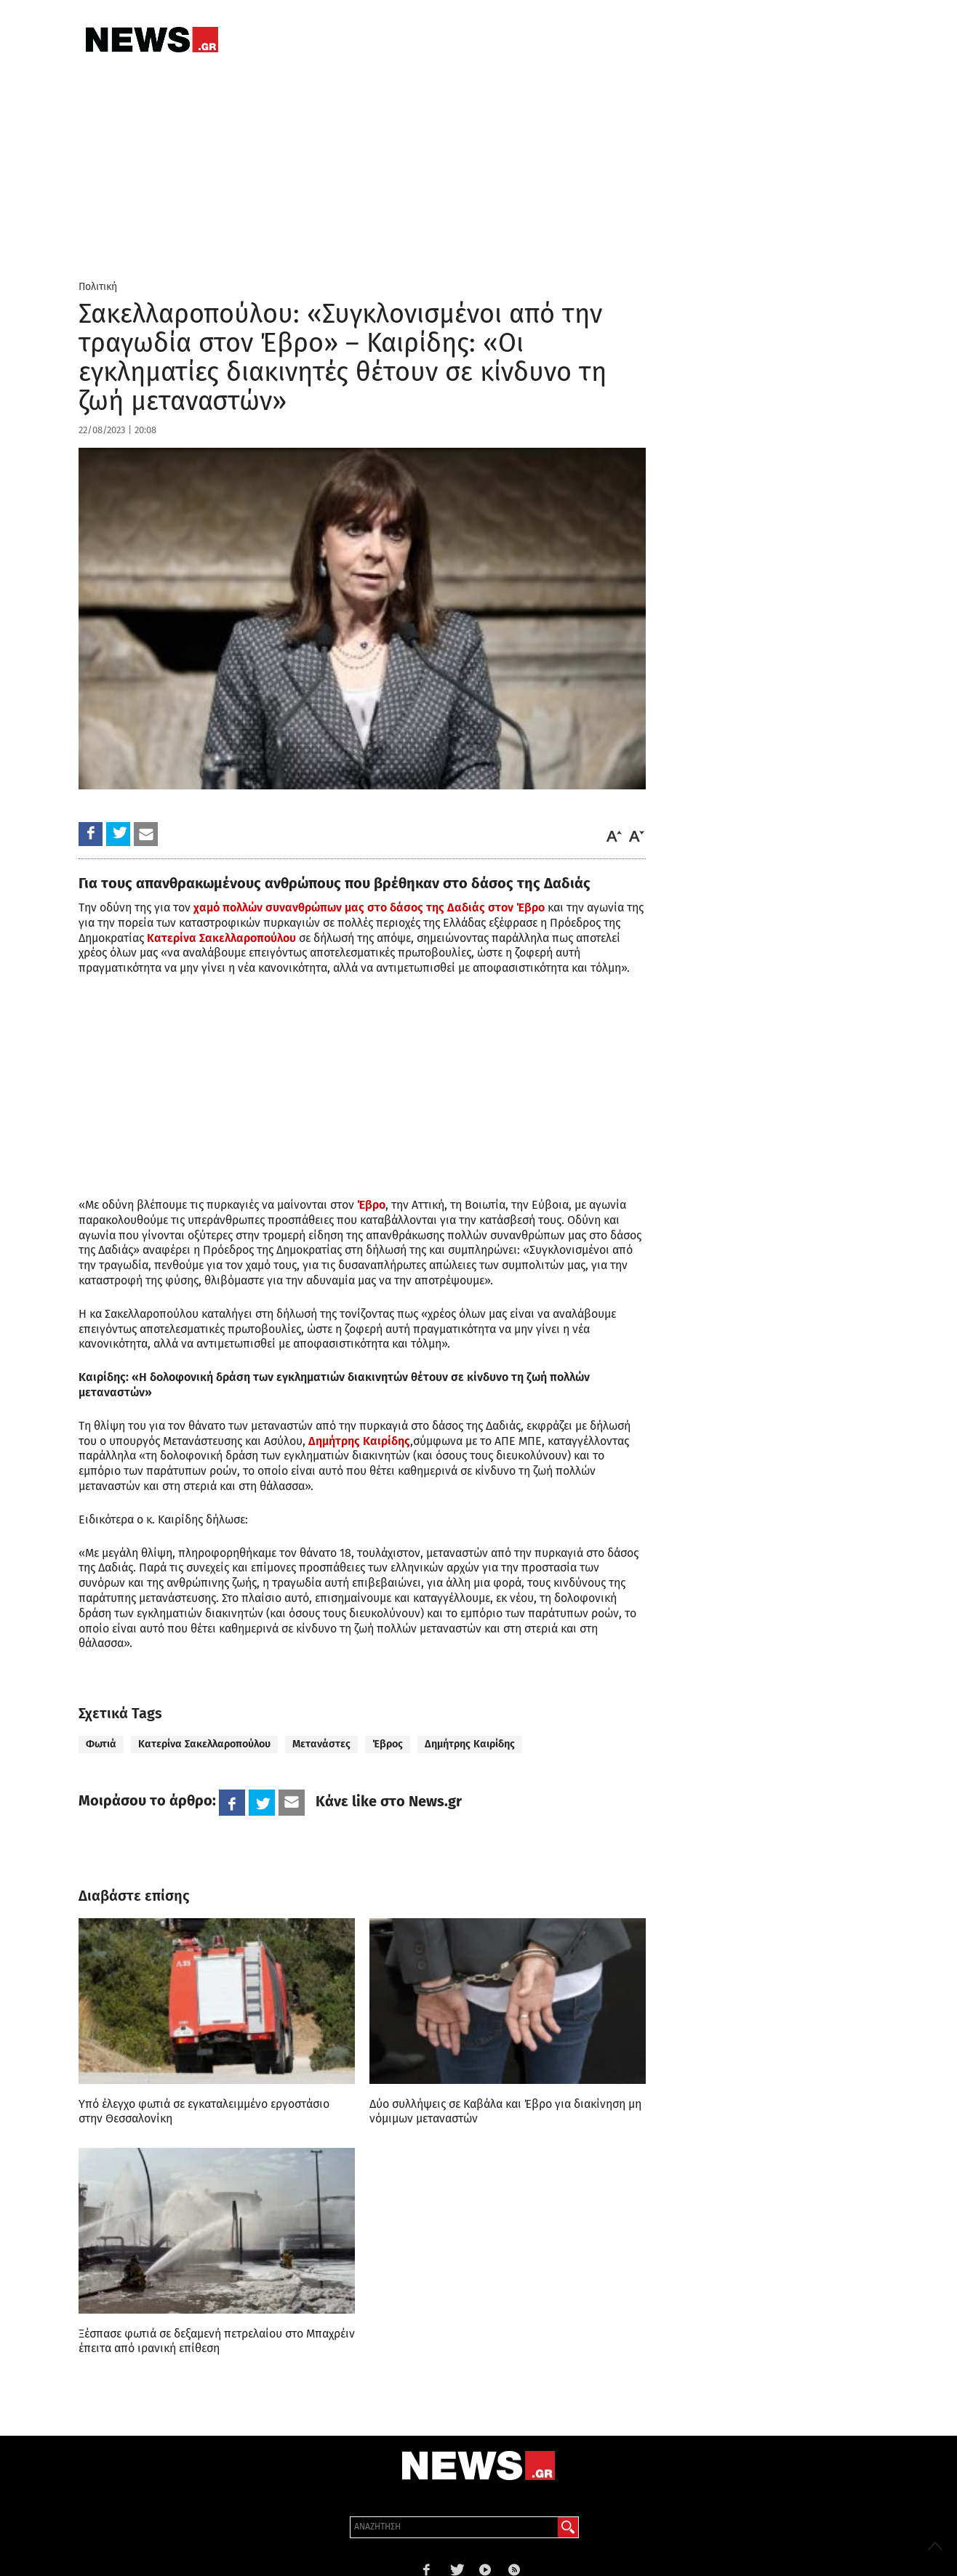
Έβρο (371, 1205)
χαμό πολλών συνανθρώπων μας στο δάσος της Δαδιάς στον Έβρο (369, 907)
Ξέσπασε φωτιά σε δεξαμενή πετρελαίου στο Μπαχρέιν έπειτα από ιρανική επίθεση (217, 2341)
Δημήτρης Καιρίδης (359, 1441)
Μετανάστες (321, 1744)
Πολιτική (98, 287)
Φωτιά (101, 1744)
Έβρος (387, 1744)
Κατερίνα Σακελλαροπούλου (221, 938)
